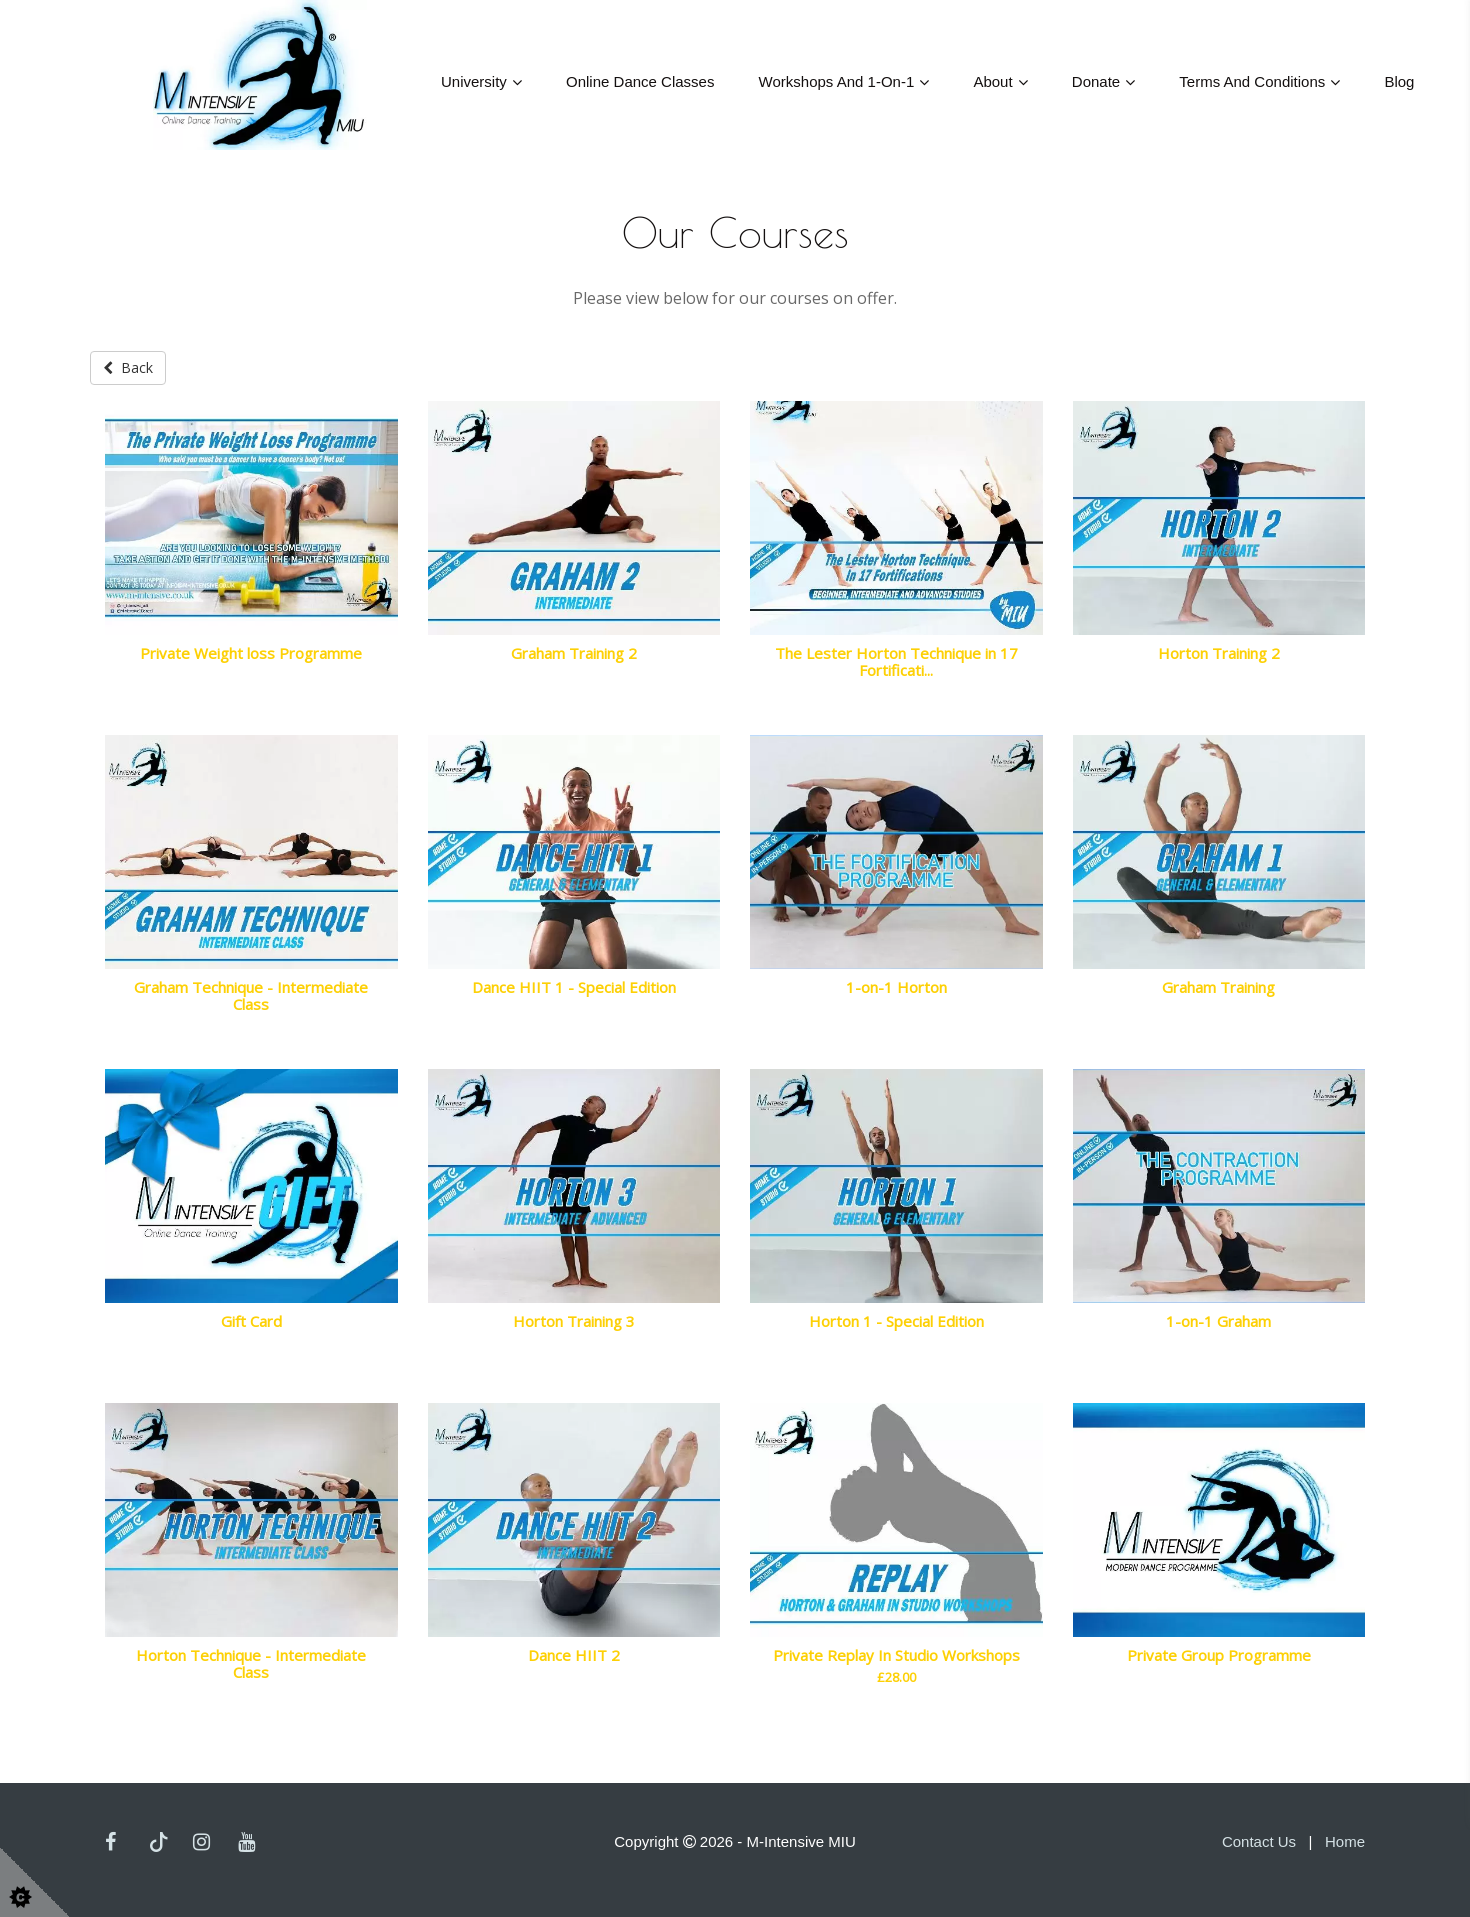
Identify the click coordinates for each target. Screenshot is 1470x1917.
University (474, 81)
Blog (1399, 81)
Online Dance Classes (640, 81)
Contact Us (1259, 1840)
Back (128, 367)
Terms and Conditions (1252, 81)
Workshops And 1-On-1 (837, 81)
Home (1345, 1840)
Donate (1096, 81)
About (992, 81)
